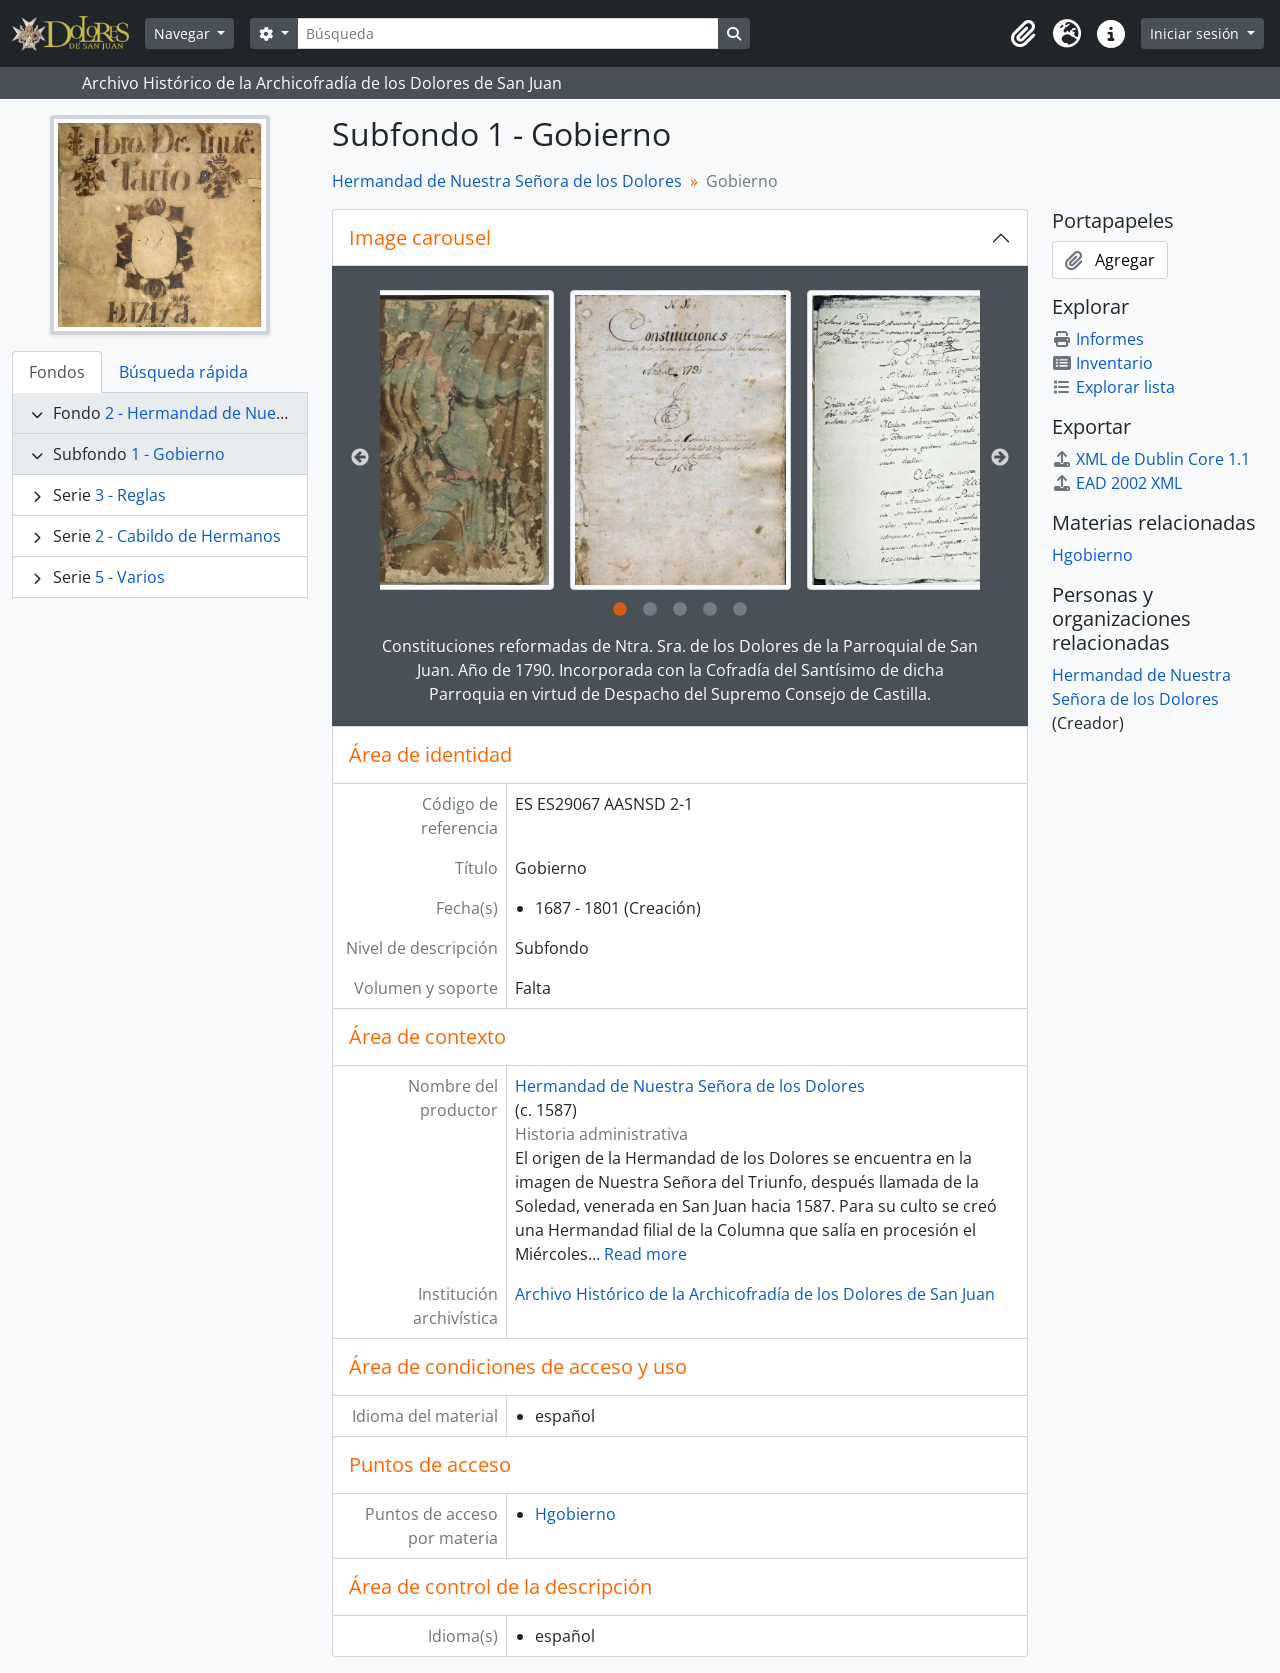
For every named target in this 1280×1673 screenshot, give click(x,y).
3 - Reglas (130, 495)
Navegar (184, 33)
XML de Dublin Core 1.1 (1151, 459)
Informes (1098, 339)
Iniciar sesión (1196, 33)
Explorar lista (1113, 387)
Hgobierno (575, 1514)
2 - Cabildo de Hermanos (188, 536)
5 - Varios (130, 577)
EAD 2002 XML (1117, 483)
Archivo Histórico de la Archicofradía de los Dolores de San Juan (755, 1294)
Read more (645, 1254)
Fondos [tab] (57, 372)
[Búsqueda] (508, 33)
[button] (1023, 34)
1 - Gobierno (178, 454)
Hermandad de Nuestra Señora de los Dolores (507, 181)
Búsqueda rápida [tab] (183, 372)
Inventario (1102, 363)
